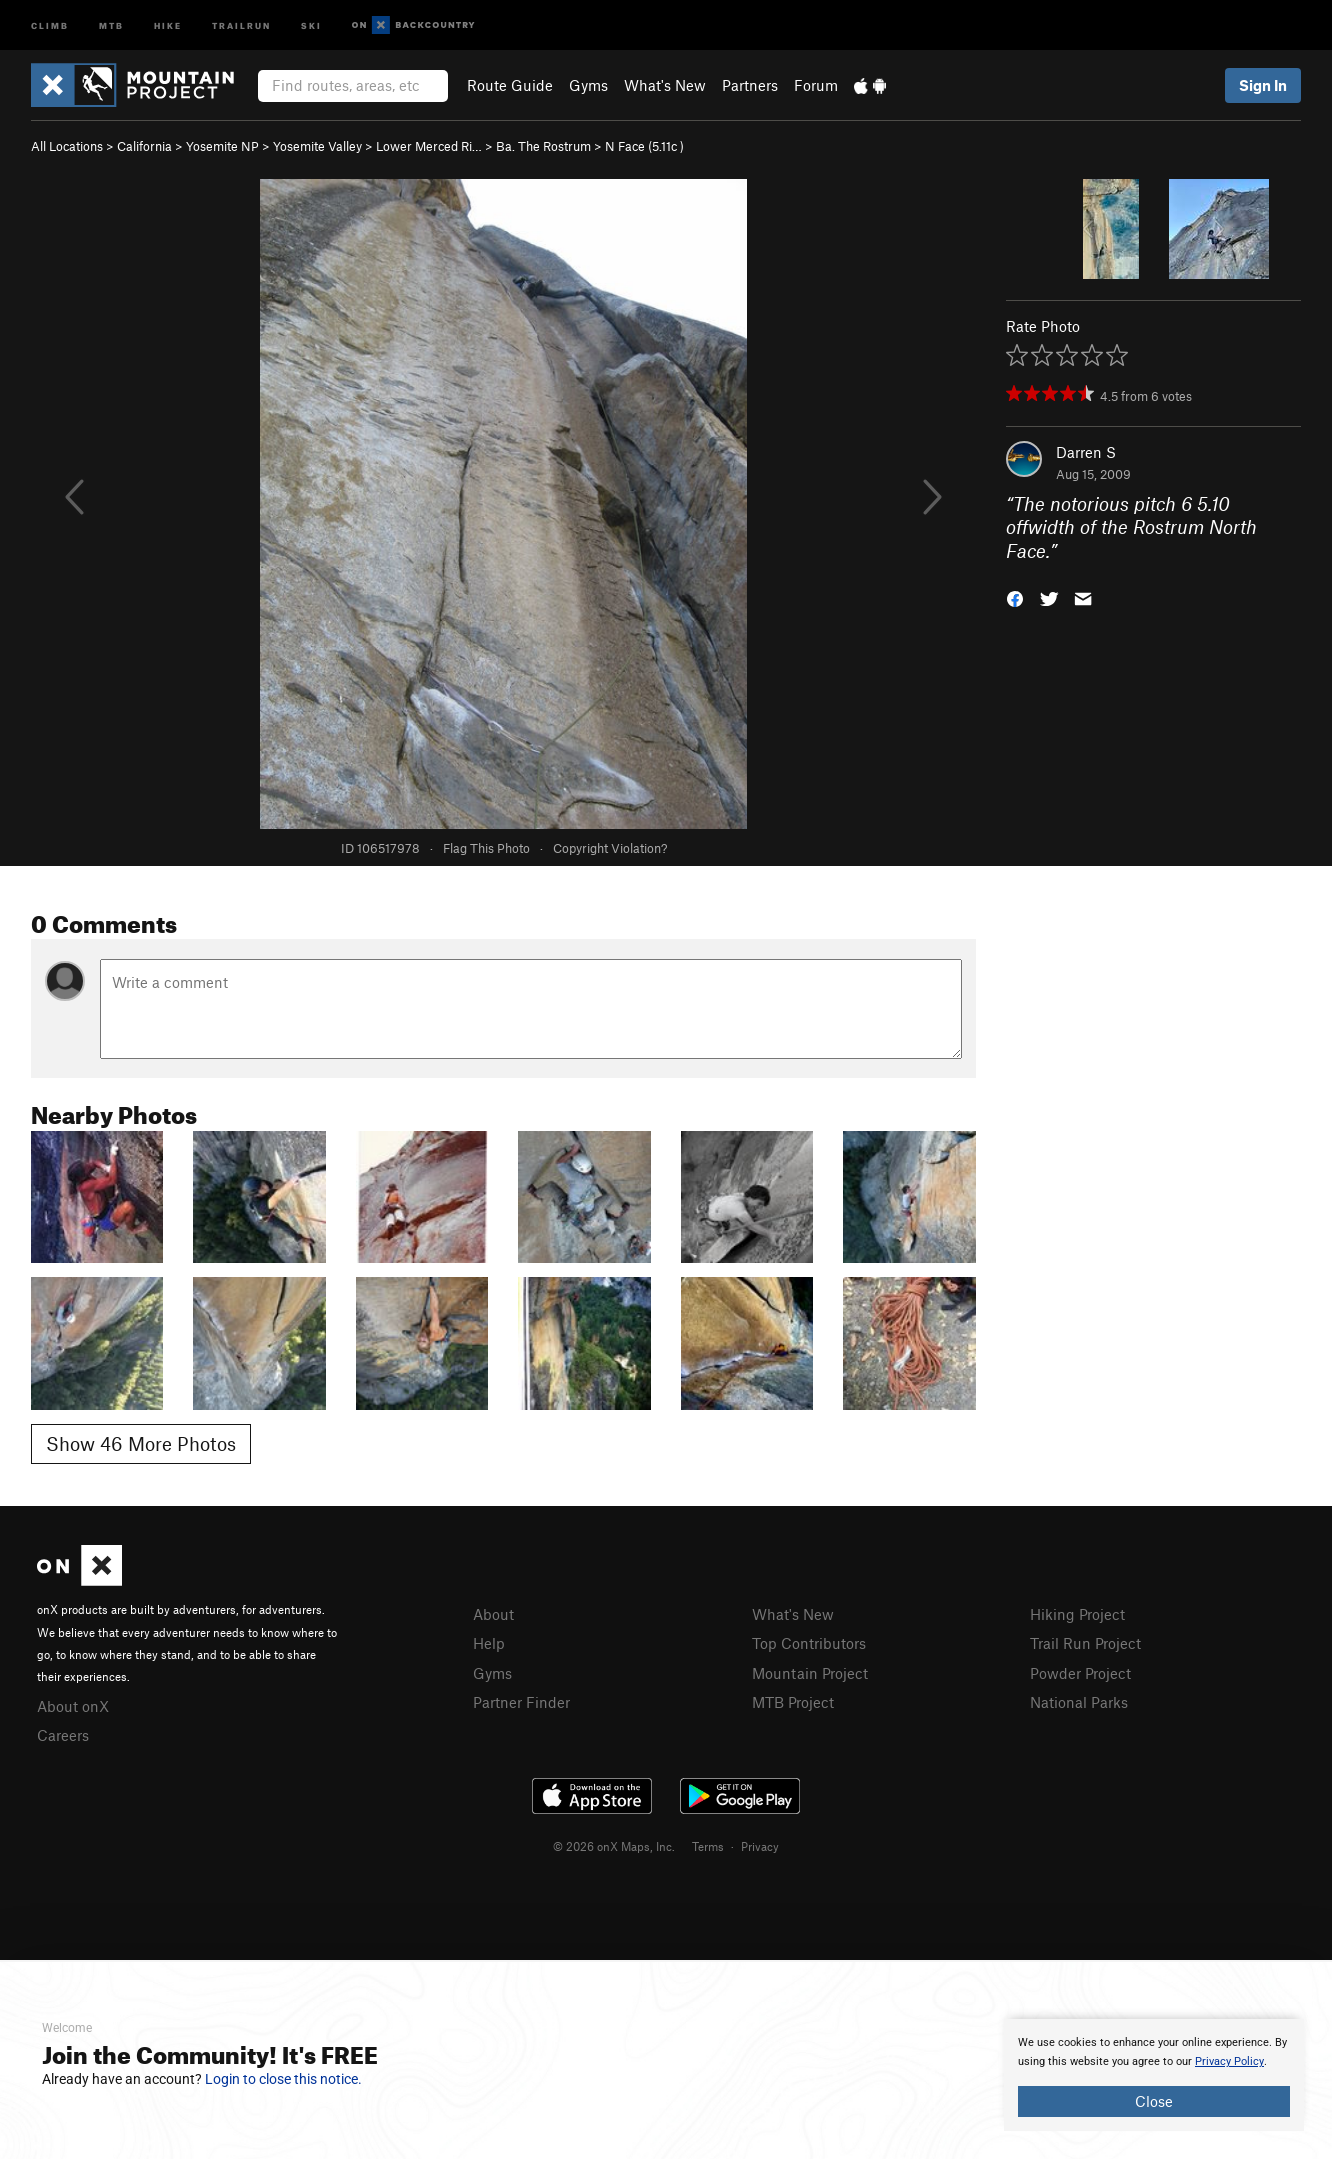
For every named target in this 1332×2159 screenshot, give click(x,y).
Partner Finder (521, 1702)
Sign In (1263, 85)
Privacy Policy (1229, 2061)
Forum (816, 85)
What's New (665, 85)
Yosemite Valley (317, 146)
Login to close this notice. (283, 2079)
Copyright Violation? (610, 848)
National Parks (1079, 1702)
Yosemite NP (222, 146)
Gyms (588, 85)
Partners (750, 85)
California (144, 146)
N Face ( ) (644, 146)
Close (1154, 2101)
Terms (708, 1846)
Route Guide (510, 85)
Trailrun (241, 24)
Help (489, 1643)
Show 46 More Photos (141, 1443)
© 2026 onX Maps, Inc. (614, 1846)
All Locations (67, 146)
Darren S (1086, 452)
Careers (63, 1735)
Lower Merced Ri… (429, 146)
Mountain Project (810, 1673)
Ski (311, 24)
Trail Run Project (1085, 1643)
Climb (50, 24)
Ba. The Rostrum (543, 146)
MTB (111, 24)
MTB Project (793, 1702)
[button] (1015, 597)
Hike (168, 24)
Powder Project (1080, 1673)
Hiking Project (1077, 1614)
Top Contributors (809, 1643)
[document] (1154, 2075)
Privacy (760, 1846)
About (493, 1614)
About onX (73, 1706)
